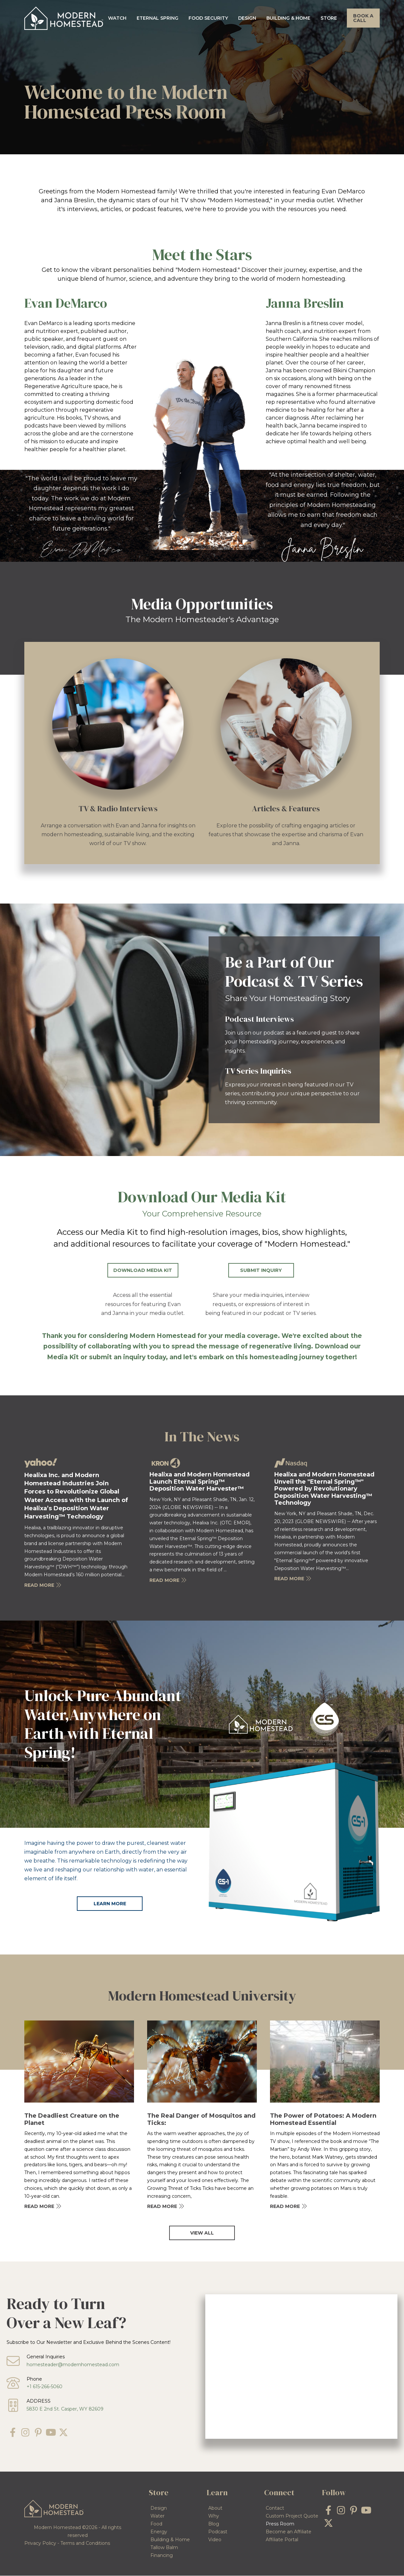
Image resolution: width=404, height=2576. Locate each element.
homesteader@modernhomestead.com (73, 2365)
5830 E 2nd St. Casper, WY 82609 (65, 2409)
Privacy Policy (40, 2543)
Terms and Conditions (85, 2543)
